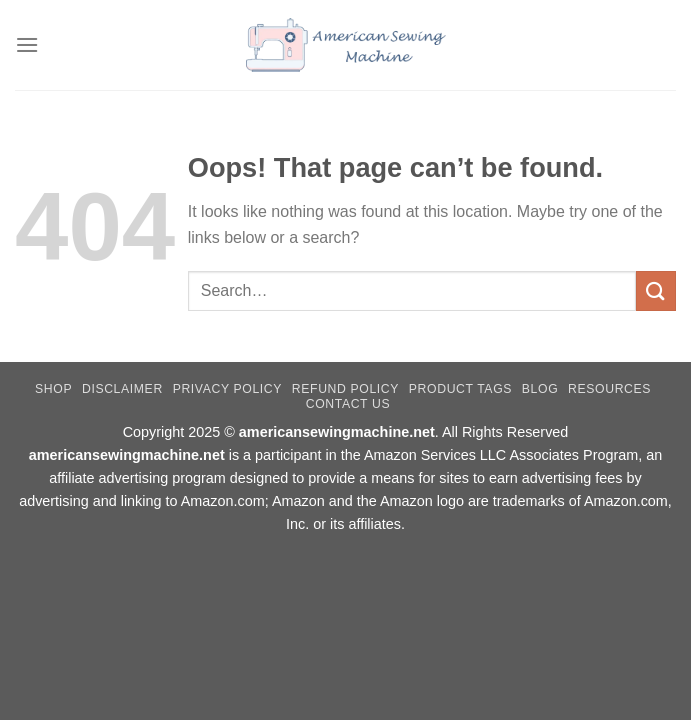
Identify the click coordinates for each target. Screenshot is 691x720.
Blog (540, 389)
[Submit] (656, 290)
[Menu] (27, 44)
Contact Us (348, 404)
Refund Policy (345, 389)
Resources (609, 389)
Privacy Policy (227, 389)
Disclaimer (122, 389)
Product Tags (460, 389)
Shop (53, 389)
